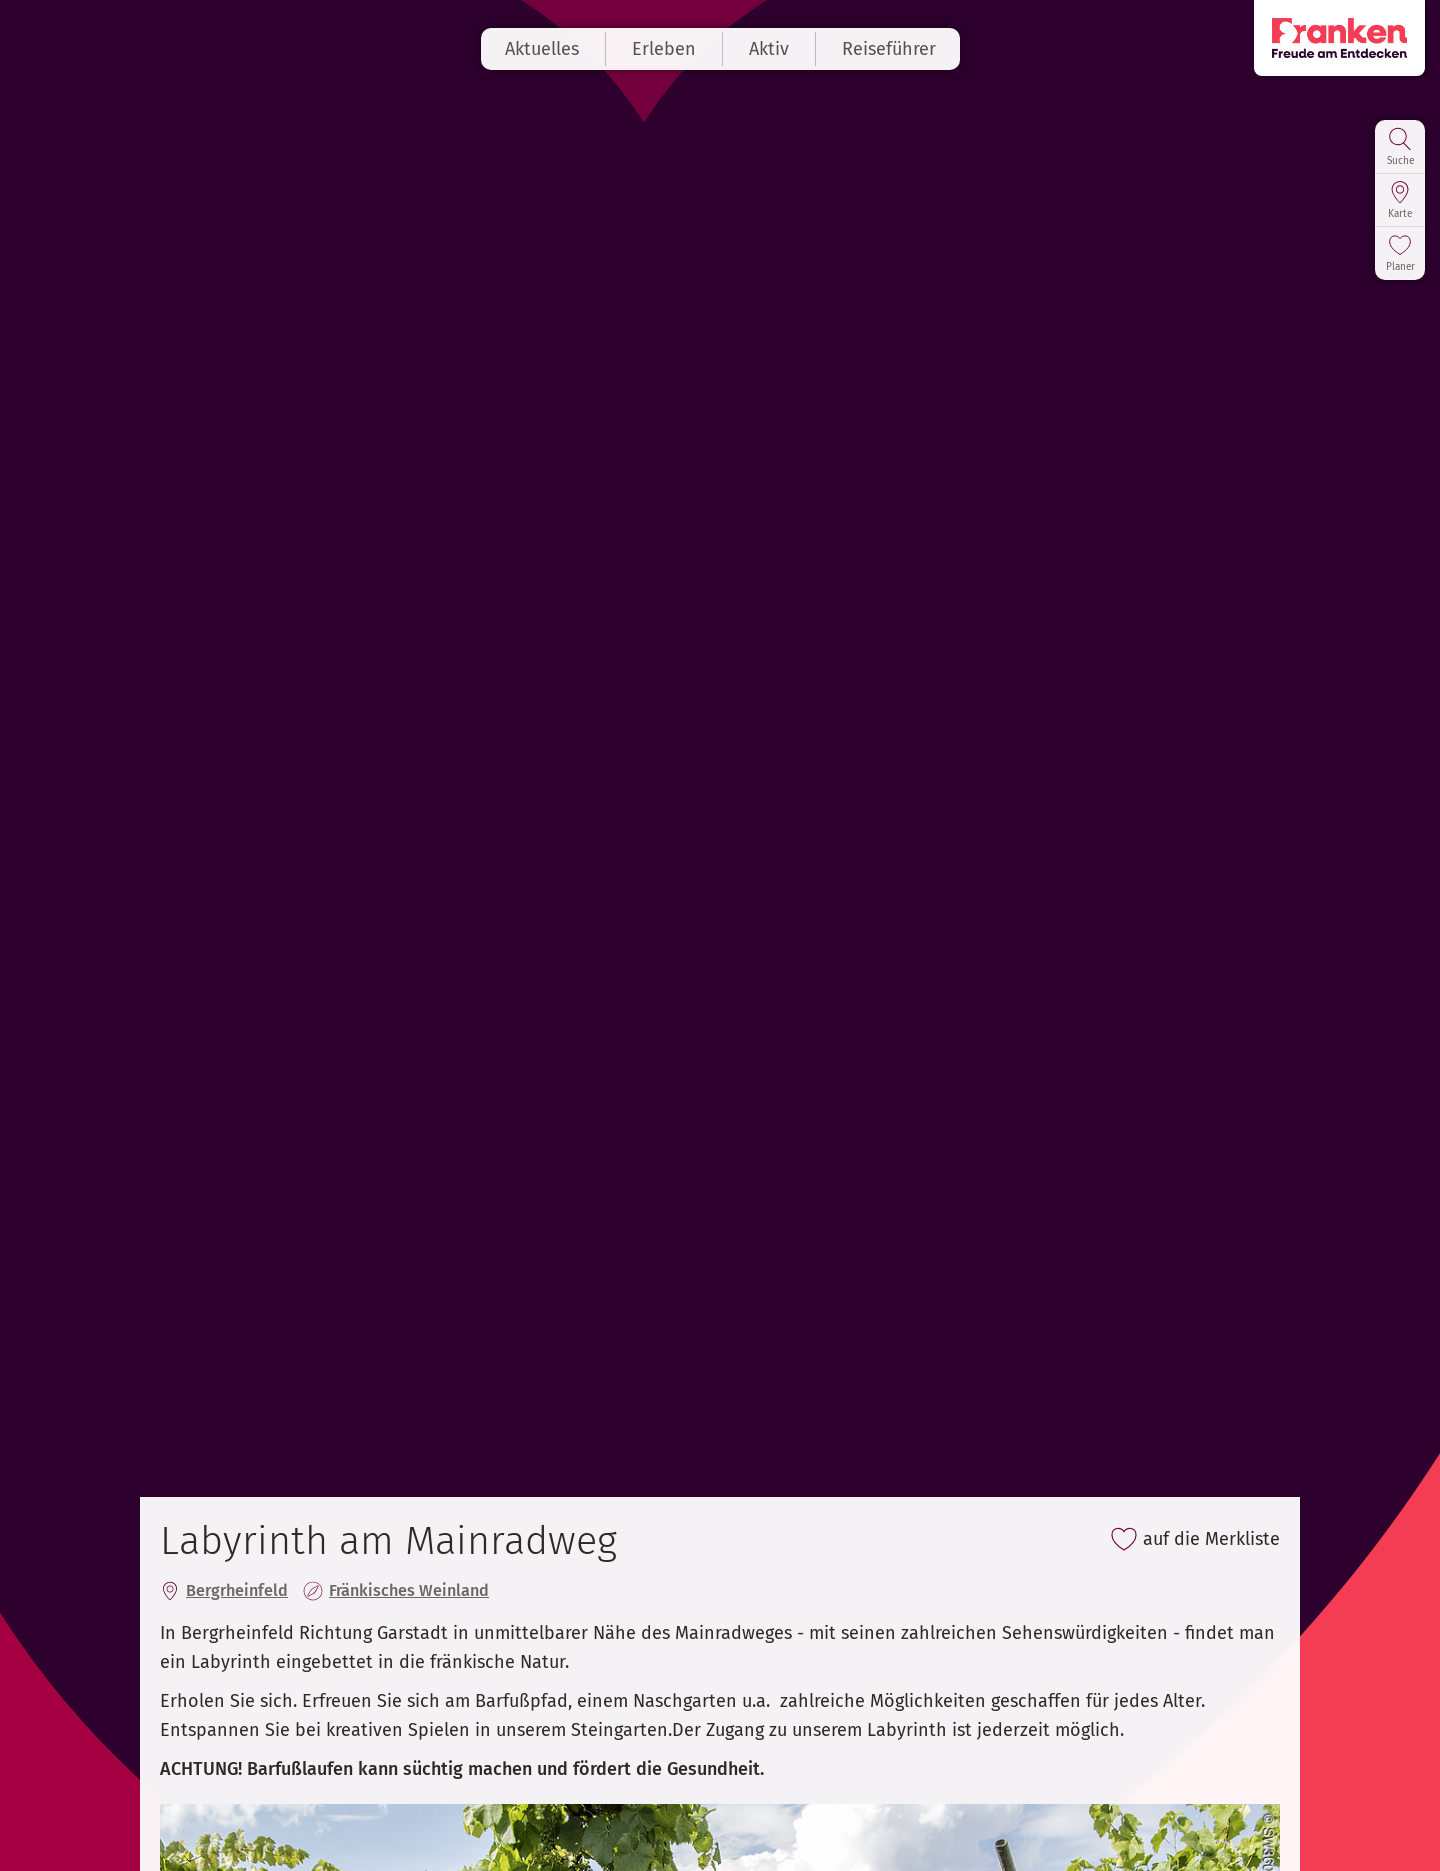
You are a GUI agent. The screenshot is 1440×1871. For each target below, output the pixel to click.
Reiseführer (889, 49)
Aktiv (769, 49)
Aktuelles (542, 49)
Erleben (664, 49)
